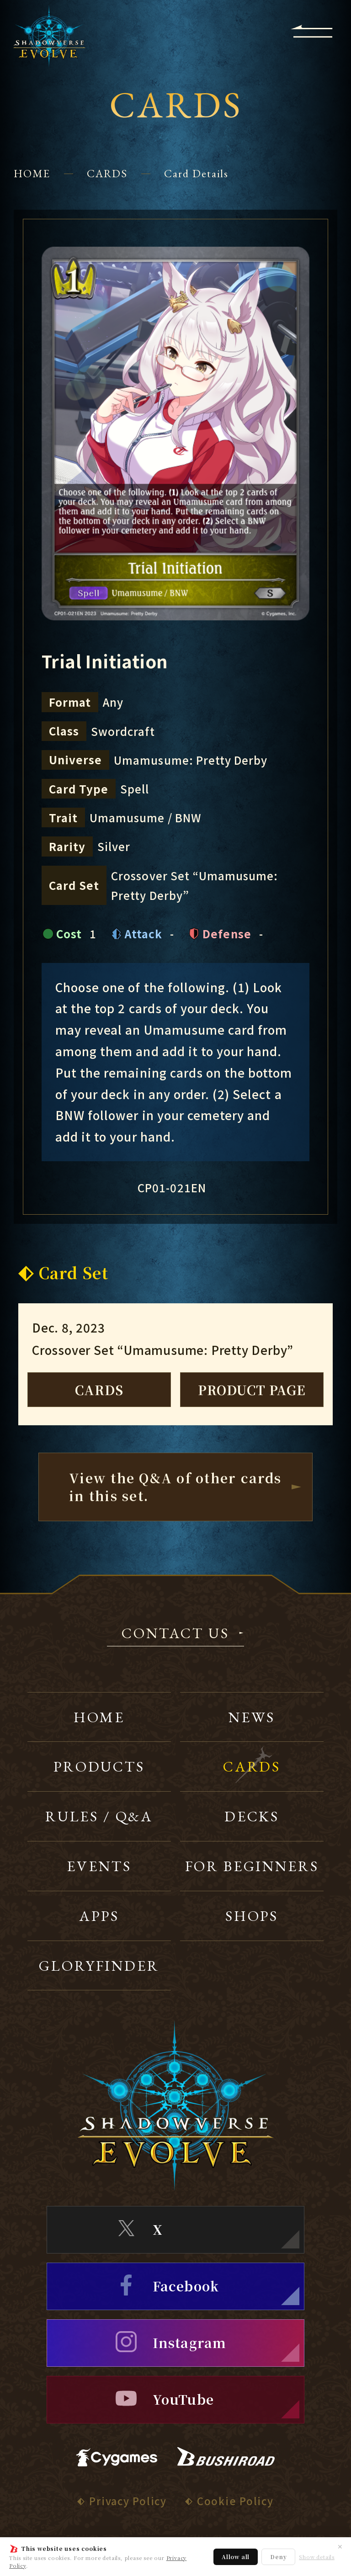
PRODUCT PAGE (252, 1390)
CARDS (107, 173)
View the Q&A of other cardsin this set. (175, 1487)
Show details (317, 2557)
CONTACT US (175, 1634)
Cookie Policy (235, 2500)
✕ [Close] (340, 2546)
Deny (278, 2556)
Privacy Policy (128, 2500)
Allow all (236, 2556)
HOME (32, 173)
